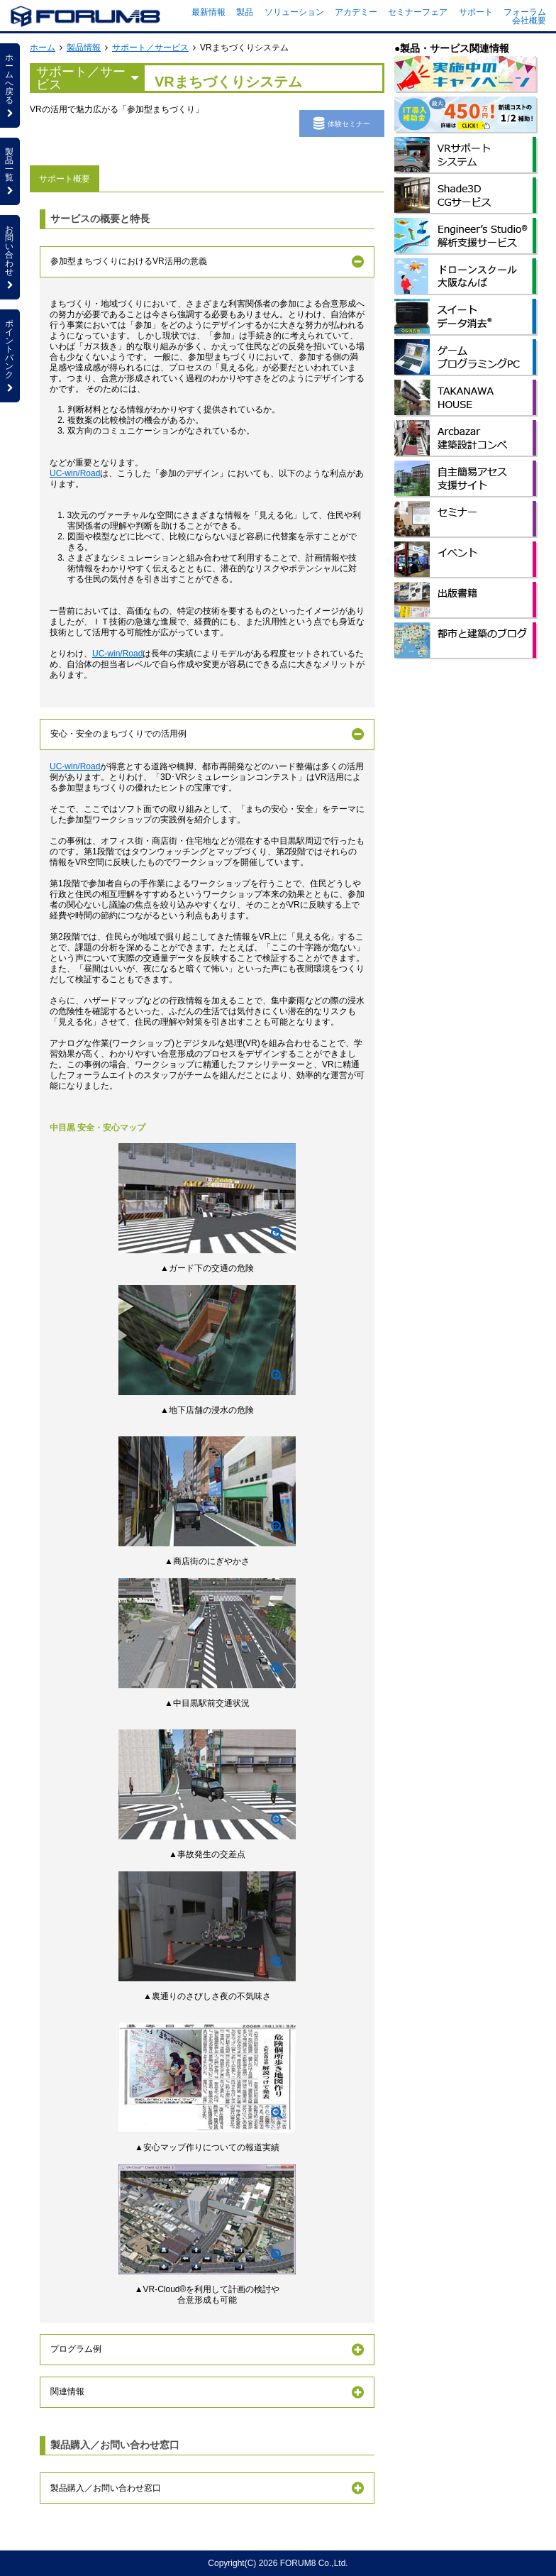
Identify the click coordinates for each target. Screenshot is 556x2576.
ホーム (42, 47)
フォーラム (525, 12)
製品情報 (84, 47)
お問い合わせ (10, 257)
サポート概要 (64, 179)
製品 (244, 12)
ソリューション (294, 12)
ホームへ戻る (10, 85)
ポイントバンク (10, 355)
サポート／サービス (150, 47)
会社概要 (529, 20)
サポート (476, 12)
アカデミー (356, 12)
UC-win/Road (75, 473)
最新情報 (208, 12)
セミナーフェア (417, 12)
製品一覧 (10, 171)
